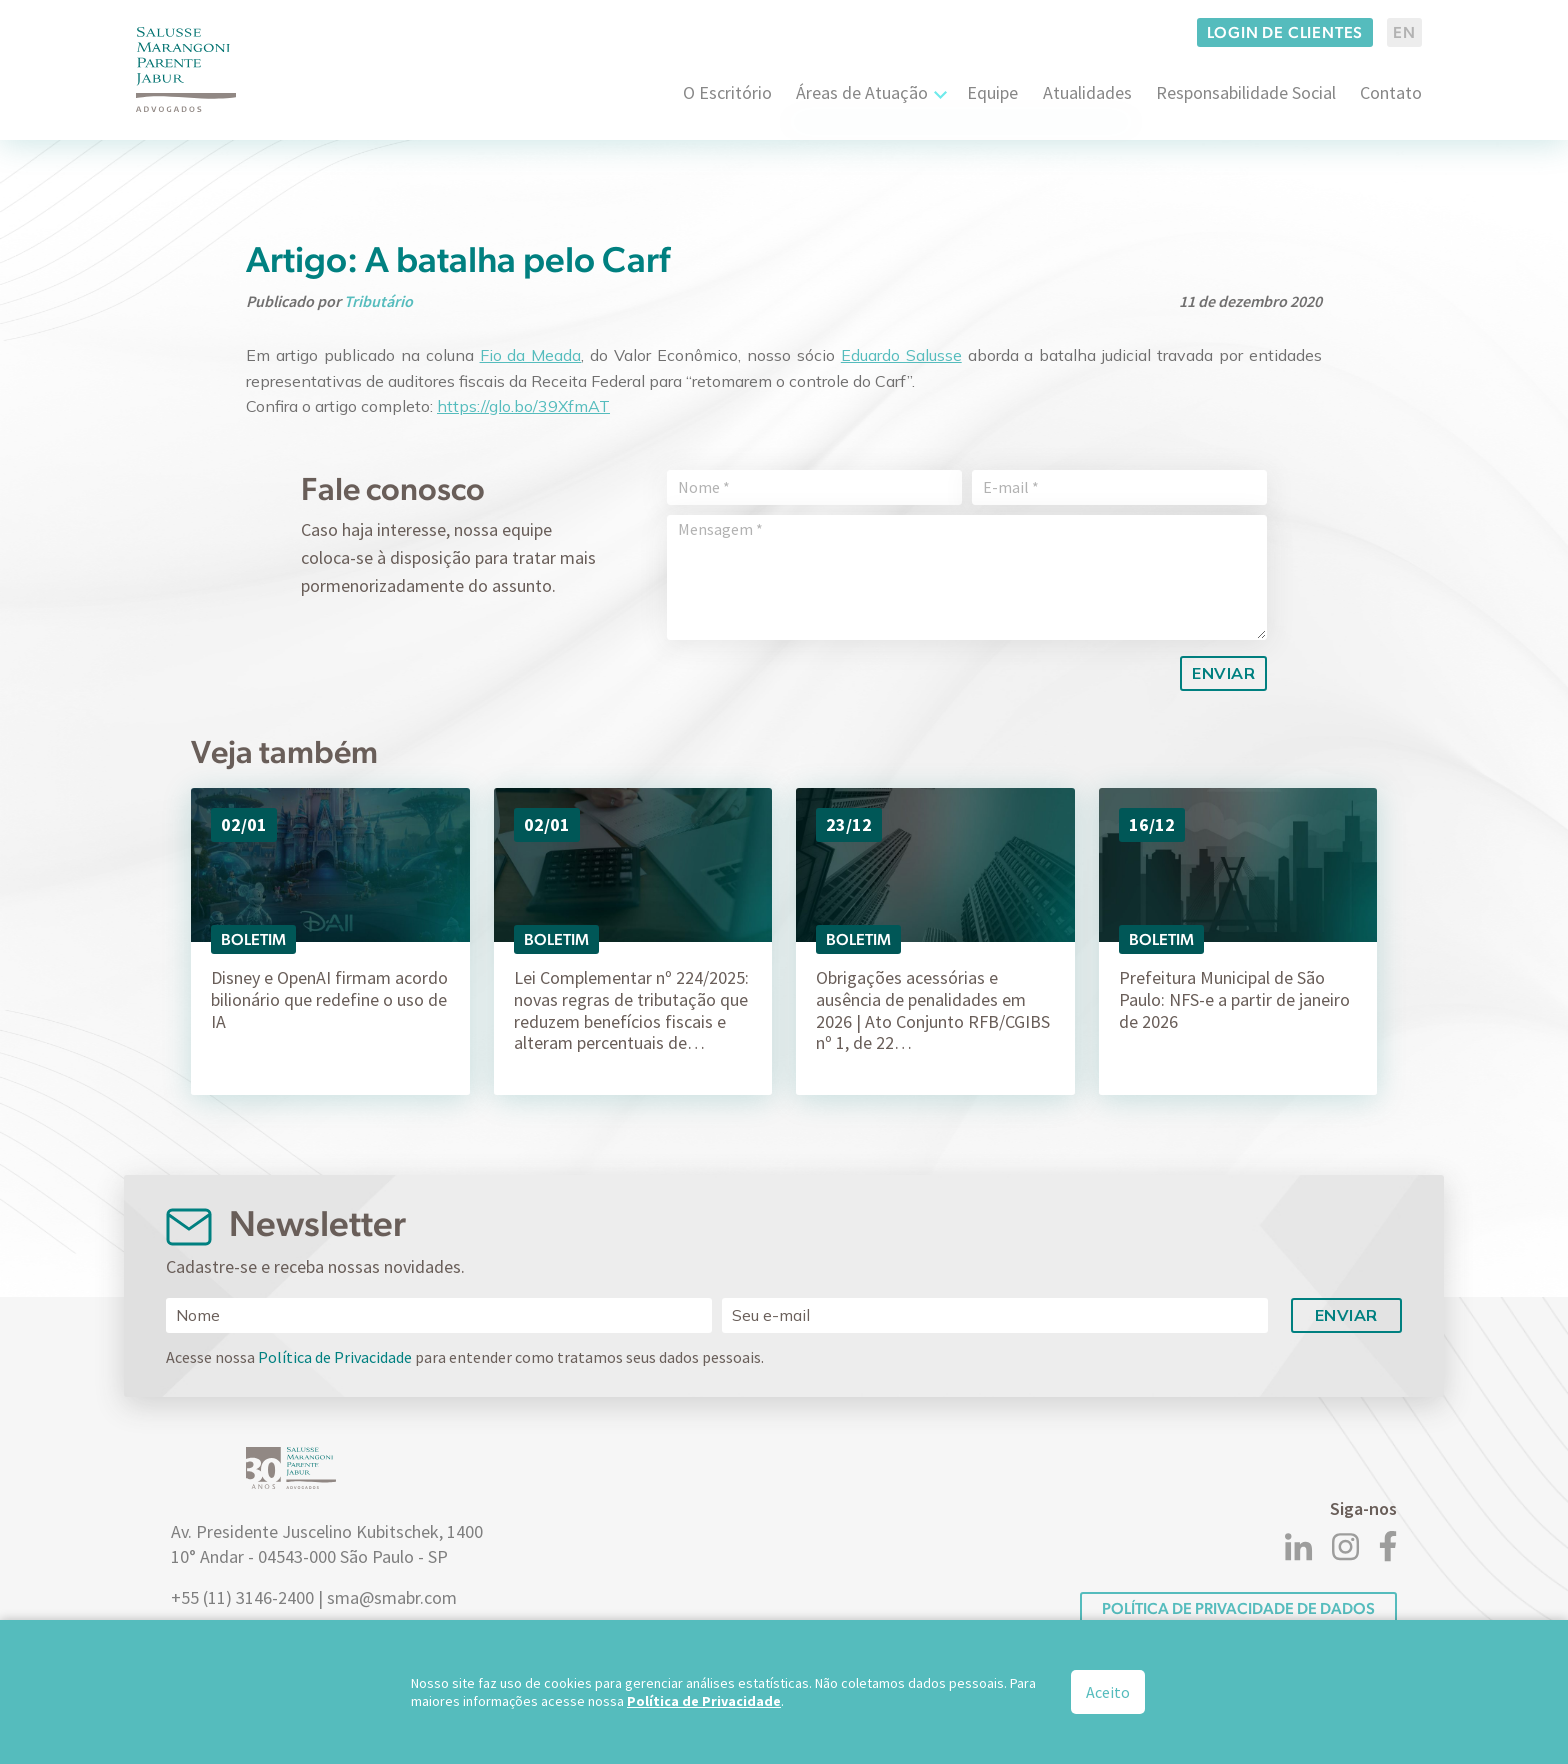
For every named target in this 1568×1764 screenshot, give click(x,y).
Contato (1391, 92)
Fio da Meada (531, 355)
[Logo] (186, 69)
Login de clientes (1285, 32)
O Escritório (727, 92)
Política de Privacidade (335, 1357)
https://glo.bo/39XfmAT (523, 406)
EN (1404, 32)
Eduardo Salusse (901, 355)
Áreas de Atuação (862, 92)
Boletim (253, 939)
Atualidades (1087, 92)
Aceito (1108, 1692)
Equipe (992, 92)
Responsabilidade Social (1246, 92)
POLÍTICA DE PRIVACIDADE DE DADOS (1238, 1608)
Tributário (378, 301)
